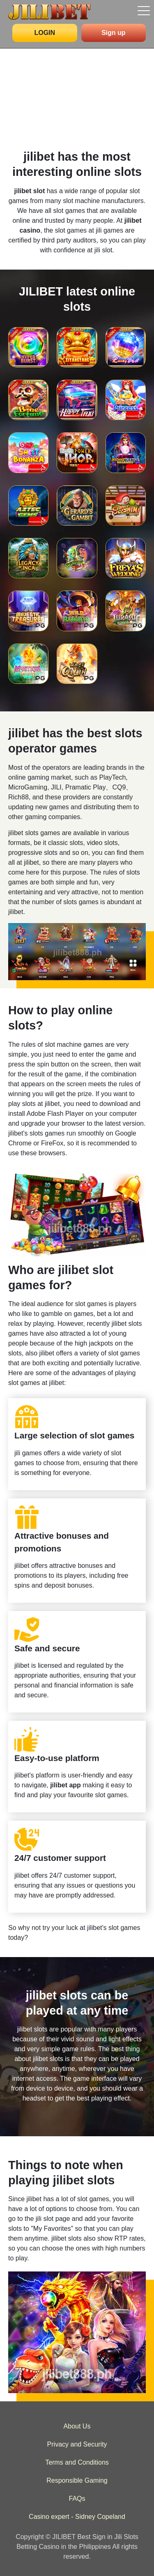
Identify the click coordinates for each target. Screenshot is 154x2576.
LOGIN (44, 32)
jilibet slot (29, 190)
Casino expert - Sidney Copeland (77, 2516)
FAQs (77, 2498)
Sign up (113, 32)
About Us (77, 2426)
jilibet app (65, 1785)
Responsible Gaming (77, 2480)
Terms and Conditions (77, 2462)
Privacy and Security (77, 2444)
